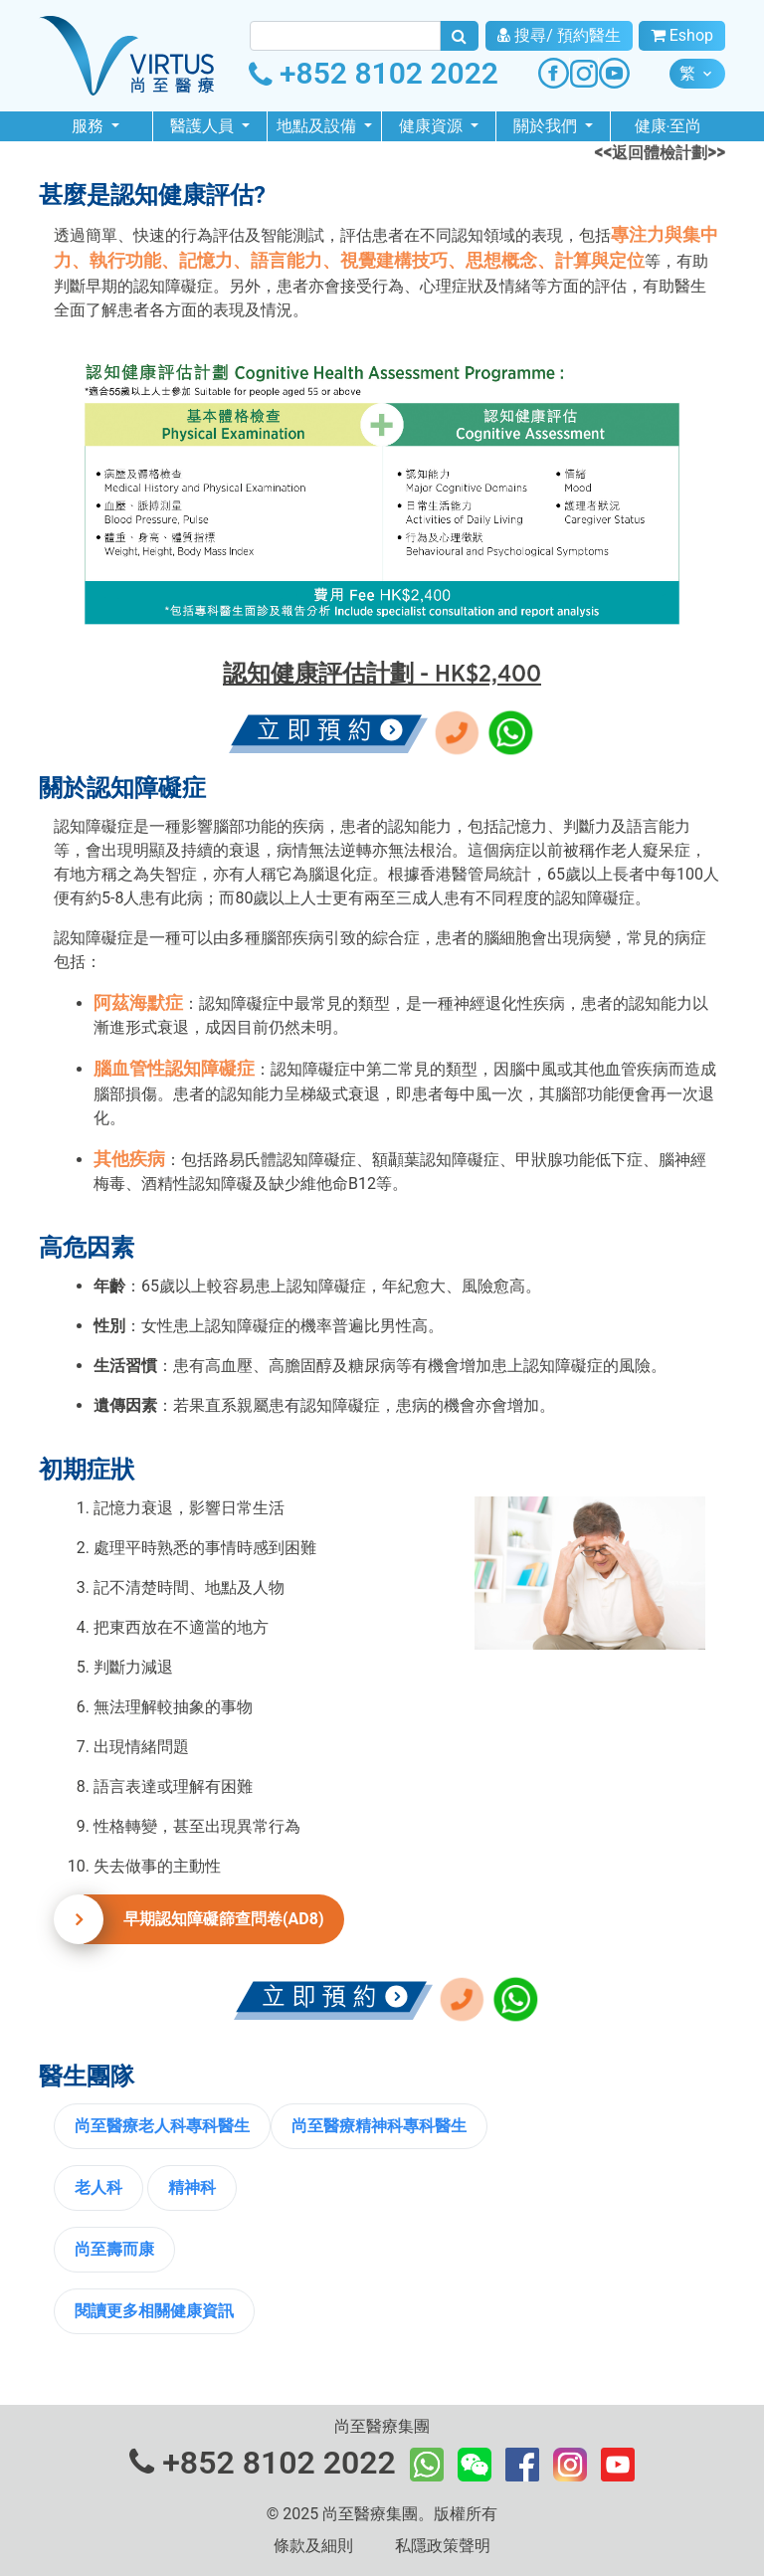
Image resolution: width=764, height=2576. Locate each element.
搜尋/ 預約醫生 (559, 35)
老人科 (98, 2187)
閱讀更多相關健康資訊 (154, 2310)
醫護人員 (204, 125)
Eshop (682, 35)
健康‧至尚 (668, 125)
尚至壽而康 (114, 2249)
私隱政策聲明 (442, 2545)
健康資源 (433, 125)
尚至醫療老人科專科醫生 (162, 2125)
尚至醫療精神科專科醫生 (379, 2125)
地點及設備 (318, 125)
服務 (89, 125)
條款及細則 (313, 2545)
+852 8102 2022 (373, 73)
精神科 (192, 2187)
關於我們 (547, 125)
